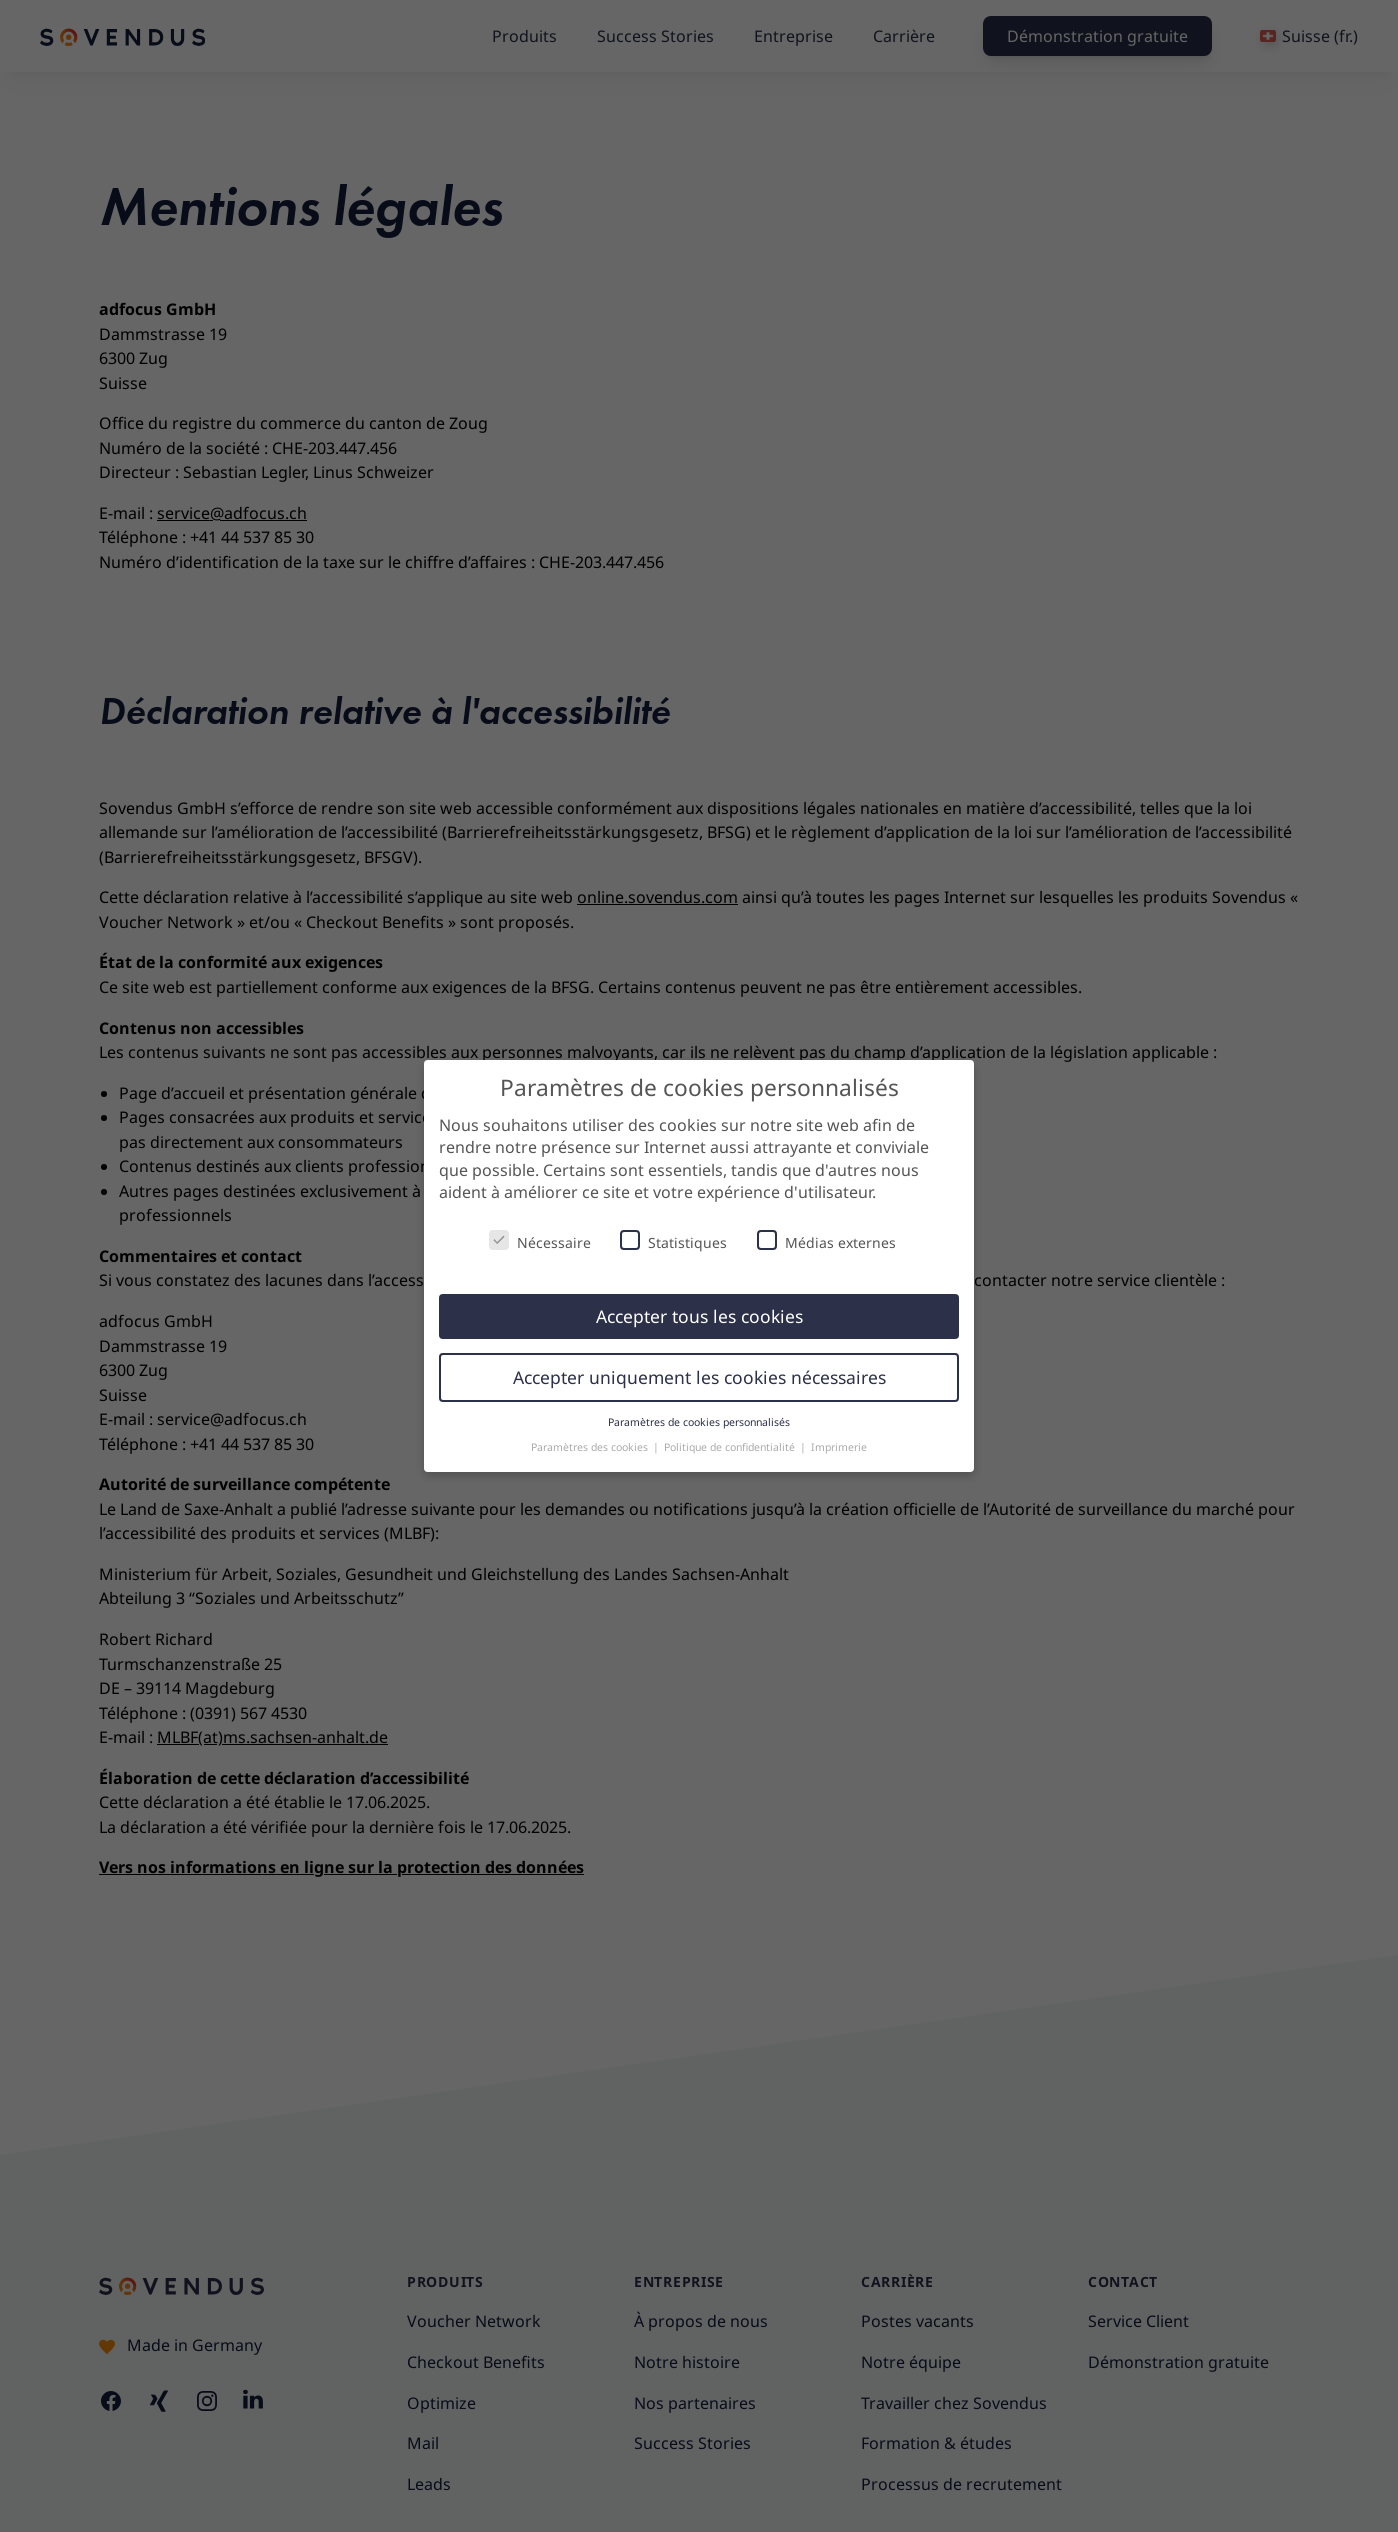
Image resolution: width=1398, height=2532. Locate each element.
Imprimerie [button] (839, 1447)
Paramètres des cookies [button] (591, 1447)
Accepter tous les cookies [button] (699, 1316)
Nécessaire (540, 1241)
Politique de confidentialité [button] (731, 1447)
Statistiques (673, 1241)
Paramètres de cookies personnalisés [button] (699, 1422)
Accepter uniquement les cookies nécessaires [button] (699, 1377)
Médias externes (826, 1241)
